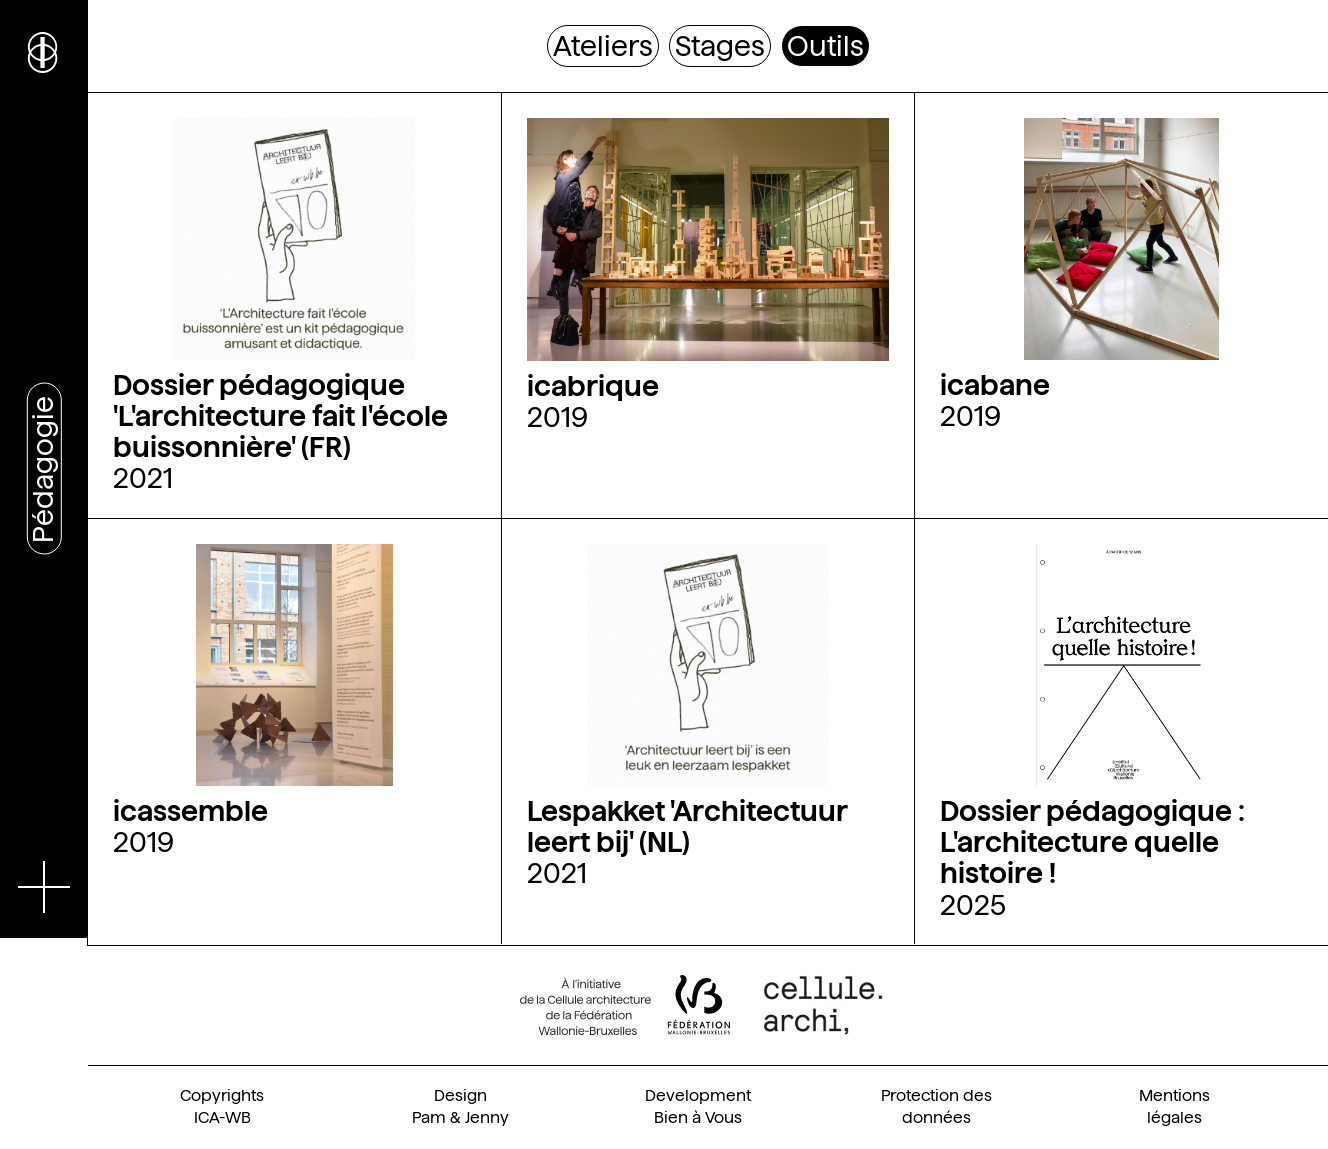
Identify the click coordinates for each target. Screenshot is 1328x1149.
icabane (995, 385)
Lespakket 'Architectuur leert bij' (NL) (687, 826)
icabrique (593, 386)
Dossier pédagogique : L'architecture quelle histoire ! (1092, 842)
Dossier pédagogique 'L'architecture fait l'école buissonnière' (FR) (280, 416)
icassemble (190, 811)
